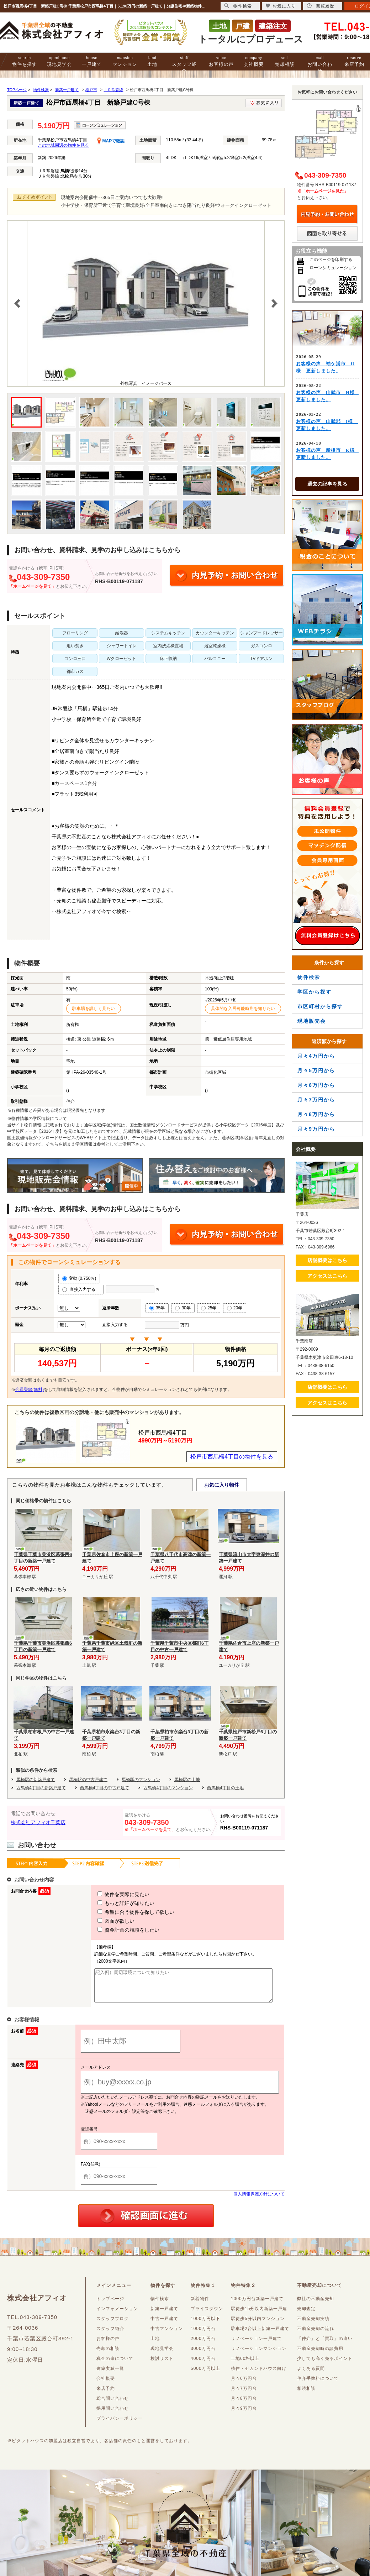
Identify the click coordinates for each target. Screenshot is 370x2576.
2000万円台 (203, 2344)
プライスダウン (207, 2315)
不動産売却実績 (313, 2325)
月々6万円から (316, 1085)
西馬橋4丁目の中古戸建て (105, 1787)
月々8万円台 (244, 2404)
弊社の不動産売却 (315, 2305)
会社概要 (254, 61)
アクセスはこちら (327, 1276)
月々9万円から (316, 1129)
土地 (152, 61)
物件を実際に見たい (110, 1894)
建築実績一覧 (110, 2374)
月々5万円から (316, 1070)
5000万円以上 (205, 2374)
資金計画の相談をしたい (115, 1930)
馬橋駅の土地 (187, 1779)
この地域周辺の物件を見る (63, 145)
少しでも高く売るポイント (325, 2364)
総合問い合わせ (112, 2404)
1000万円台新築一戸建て (257, 2305)
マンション (124, 61)
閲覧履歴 (320, 6)
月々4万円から (316, 1056)
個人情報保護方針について (259, 2200)
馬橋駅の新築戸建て (35, 1779)
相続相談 (306, 2394)
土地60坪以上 (245, 2364)
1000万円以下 (205, 2325)
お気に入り (280, 6)
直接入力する (81, 1289)
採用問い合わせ (112, 2414)
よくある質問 (311, 2374)
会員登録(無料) (29, 1389)
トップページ (110, 2305)
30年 (182, 1307)
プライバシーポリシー (119, 2424)
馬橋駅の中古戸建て (88, 1779)
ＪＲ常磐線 (113, 90)
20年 (234, 1307)
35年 (157, 1307)
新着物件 (200, 2305)
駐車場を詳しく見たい (93, 1008)
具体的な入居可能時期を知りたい (243, 1008)
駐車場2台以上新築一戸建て (260, 2334)
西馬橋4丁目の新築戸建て (41, 1787)
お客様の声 (221, 61)
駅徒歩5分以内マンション (258, 2325)
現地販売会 (311, 1021)
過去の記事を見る (327, 484)
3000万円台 (203, 2354)
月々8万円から (316, 1114)
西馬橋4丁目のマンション (168, 1787)
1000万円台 (203, 2334)
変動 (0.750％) (79, 1278)
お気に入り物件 (221, 1485)
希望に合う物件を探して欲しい (122, 1912)
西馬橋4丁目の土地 (225, 1787)
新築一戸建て (67, 90)
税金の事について (114, 2364)
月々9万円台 (244, 2414)
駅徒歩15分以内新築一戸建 (259, 2315)
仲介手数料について (318, 2384)
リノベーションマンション (258, 2354)
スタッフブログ (112, 2325)
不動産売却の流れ (315, 2334)
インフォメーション (117, 2315)
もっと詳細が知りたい (112, 1903)
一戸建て (92, 61)
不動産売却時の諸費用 (320, 2354)
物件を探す (24, 61)
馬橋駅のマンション (141, 1779)
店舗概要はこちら (327, 1260)
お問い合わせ (319, 64)
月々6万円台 (244, 2384)
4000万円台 (203, 2364)
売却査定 (306, 2315)
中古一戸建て (164, 2325)
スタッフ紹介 (184, 64)
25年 (208, 1307)
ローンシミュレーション (333, 267)
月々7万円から (316, 1100)
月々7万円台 (244, 2394)
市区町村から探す (320, 1006)
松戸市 (91, 90)
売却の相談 (108, 2354)
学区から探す (314, 992)
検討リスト (162, 2364)
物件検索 (308, 977)
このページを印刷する (331, 259)
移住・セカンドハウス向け (258, 2374)
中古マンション (166, 2334)
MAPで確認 (111, 141)
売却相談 (285, 61)
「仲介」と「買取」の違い (325, 2344)
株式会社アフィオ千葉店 (38, 1822)
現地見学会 (59, 61)
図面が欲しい (102, 1921)
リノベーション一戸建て (256, 2344)
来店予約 (354, 61)
